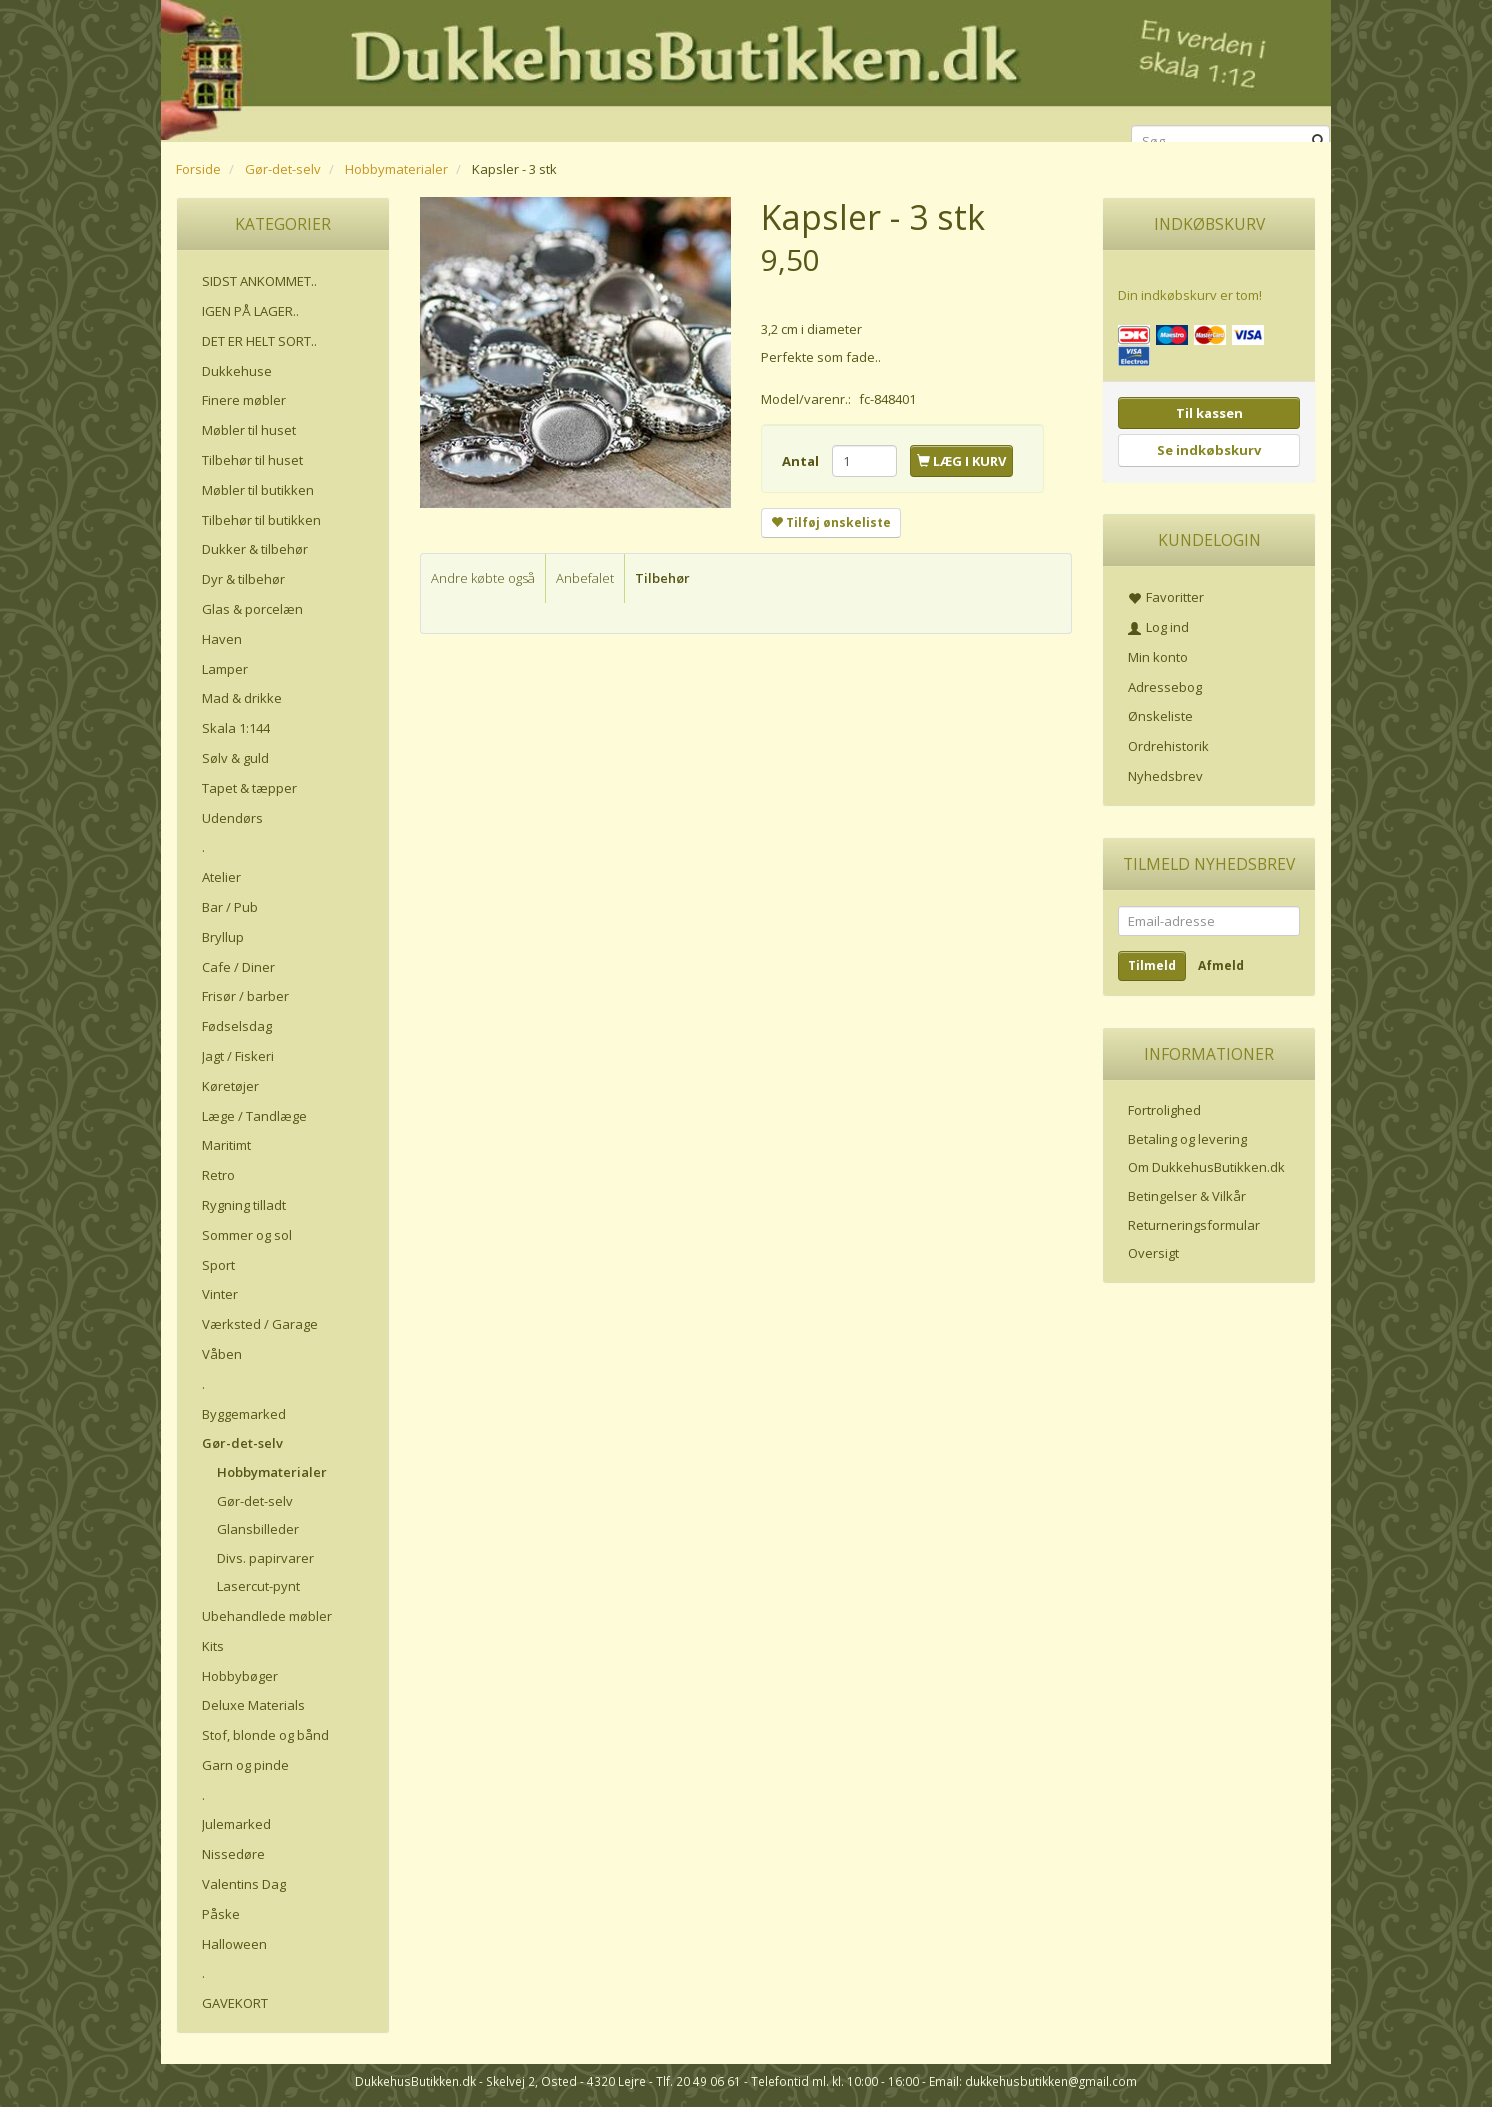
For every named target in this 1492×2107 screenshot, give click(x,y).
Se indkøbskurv (1209, 450)
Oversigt (1153, 1253)
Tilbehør (662, 578)
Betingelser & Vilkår (1187, 1196)
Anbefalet (585, 578)
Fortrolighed (1164, 1110)
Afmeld (1221, 965)
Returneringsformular (1194, 1225)
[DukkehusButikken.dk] (746, 67)
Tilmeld (1152, 965)
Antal (802, 461)
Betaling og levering (1187, 1139)
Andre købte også (483, 578)
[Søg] (1318, 141)
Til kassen (1209, 413)
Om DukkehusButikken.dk (1206, 1167)
